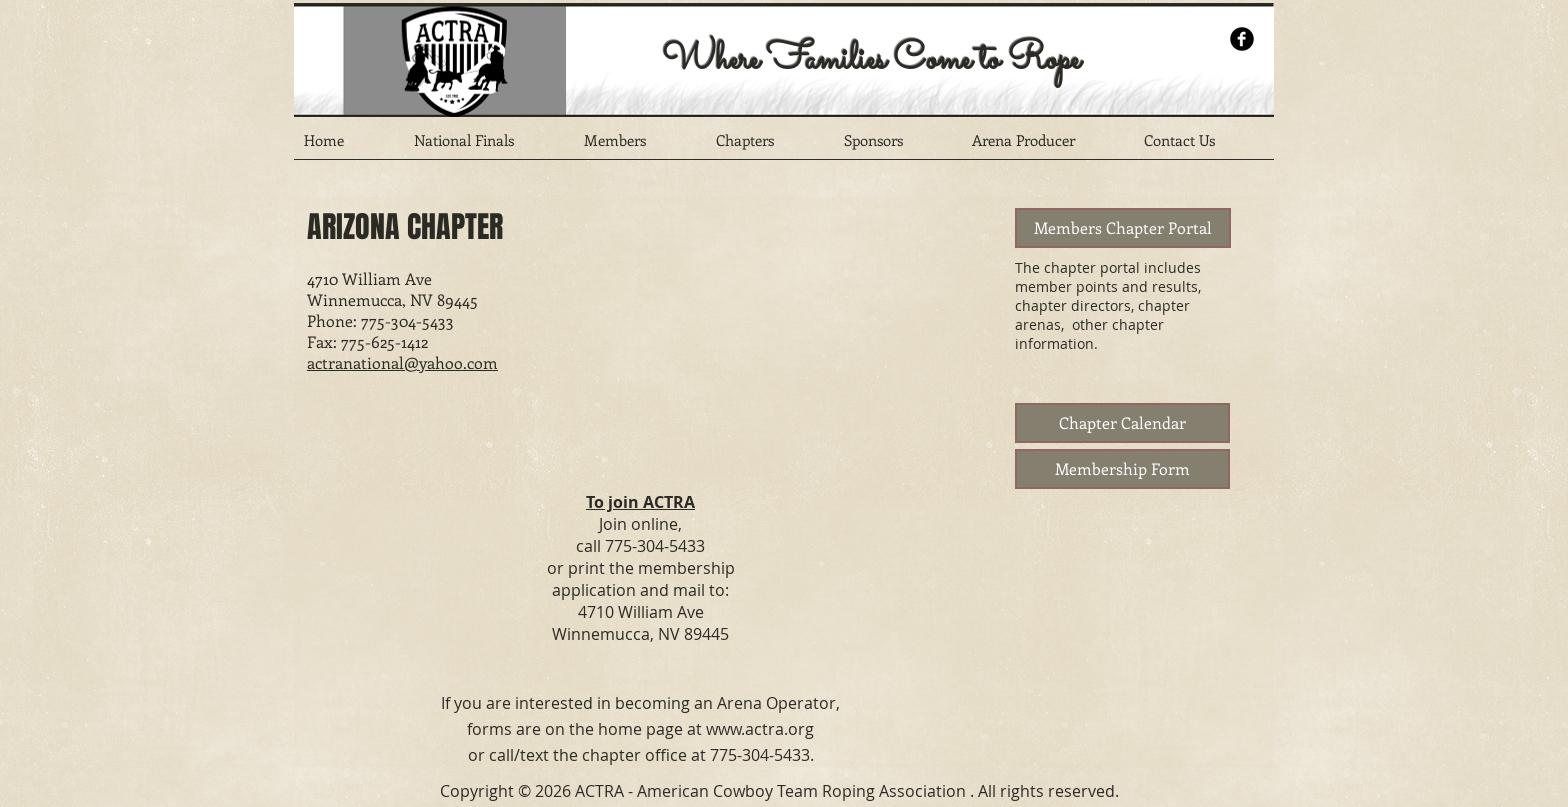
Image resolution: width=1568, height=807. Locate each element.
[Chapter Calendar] (1122, 423)
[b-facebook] (1242, 39)
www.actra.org (760, 729)
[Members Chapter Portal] (1123, 228)
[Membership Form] (1122, 469)
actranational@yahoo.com (402, 362)
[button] (489, 147)
